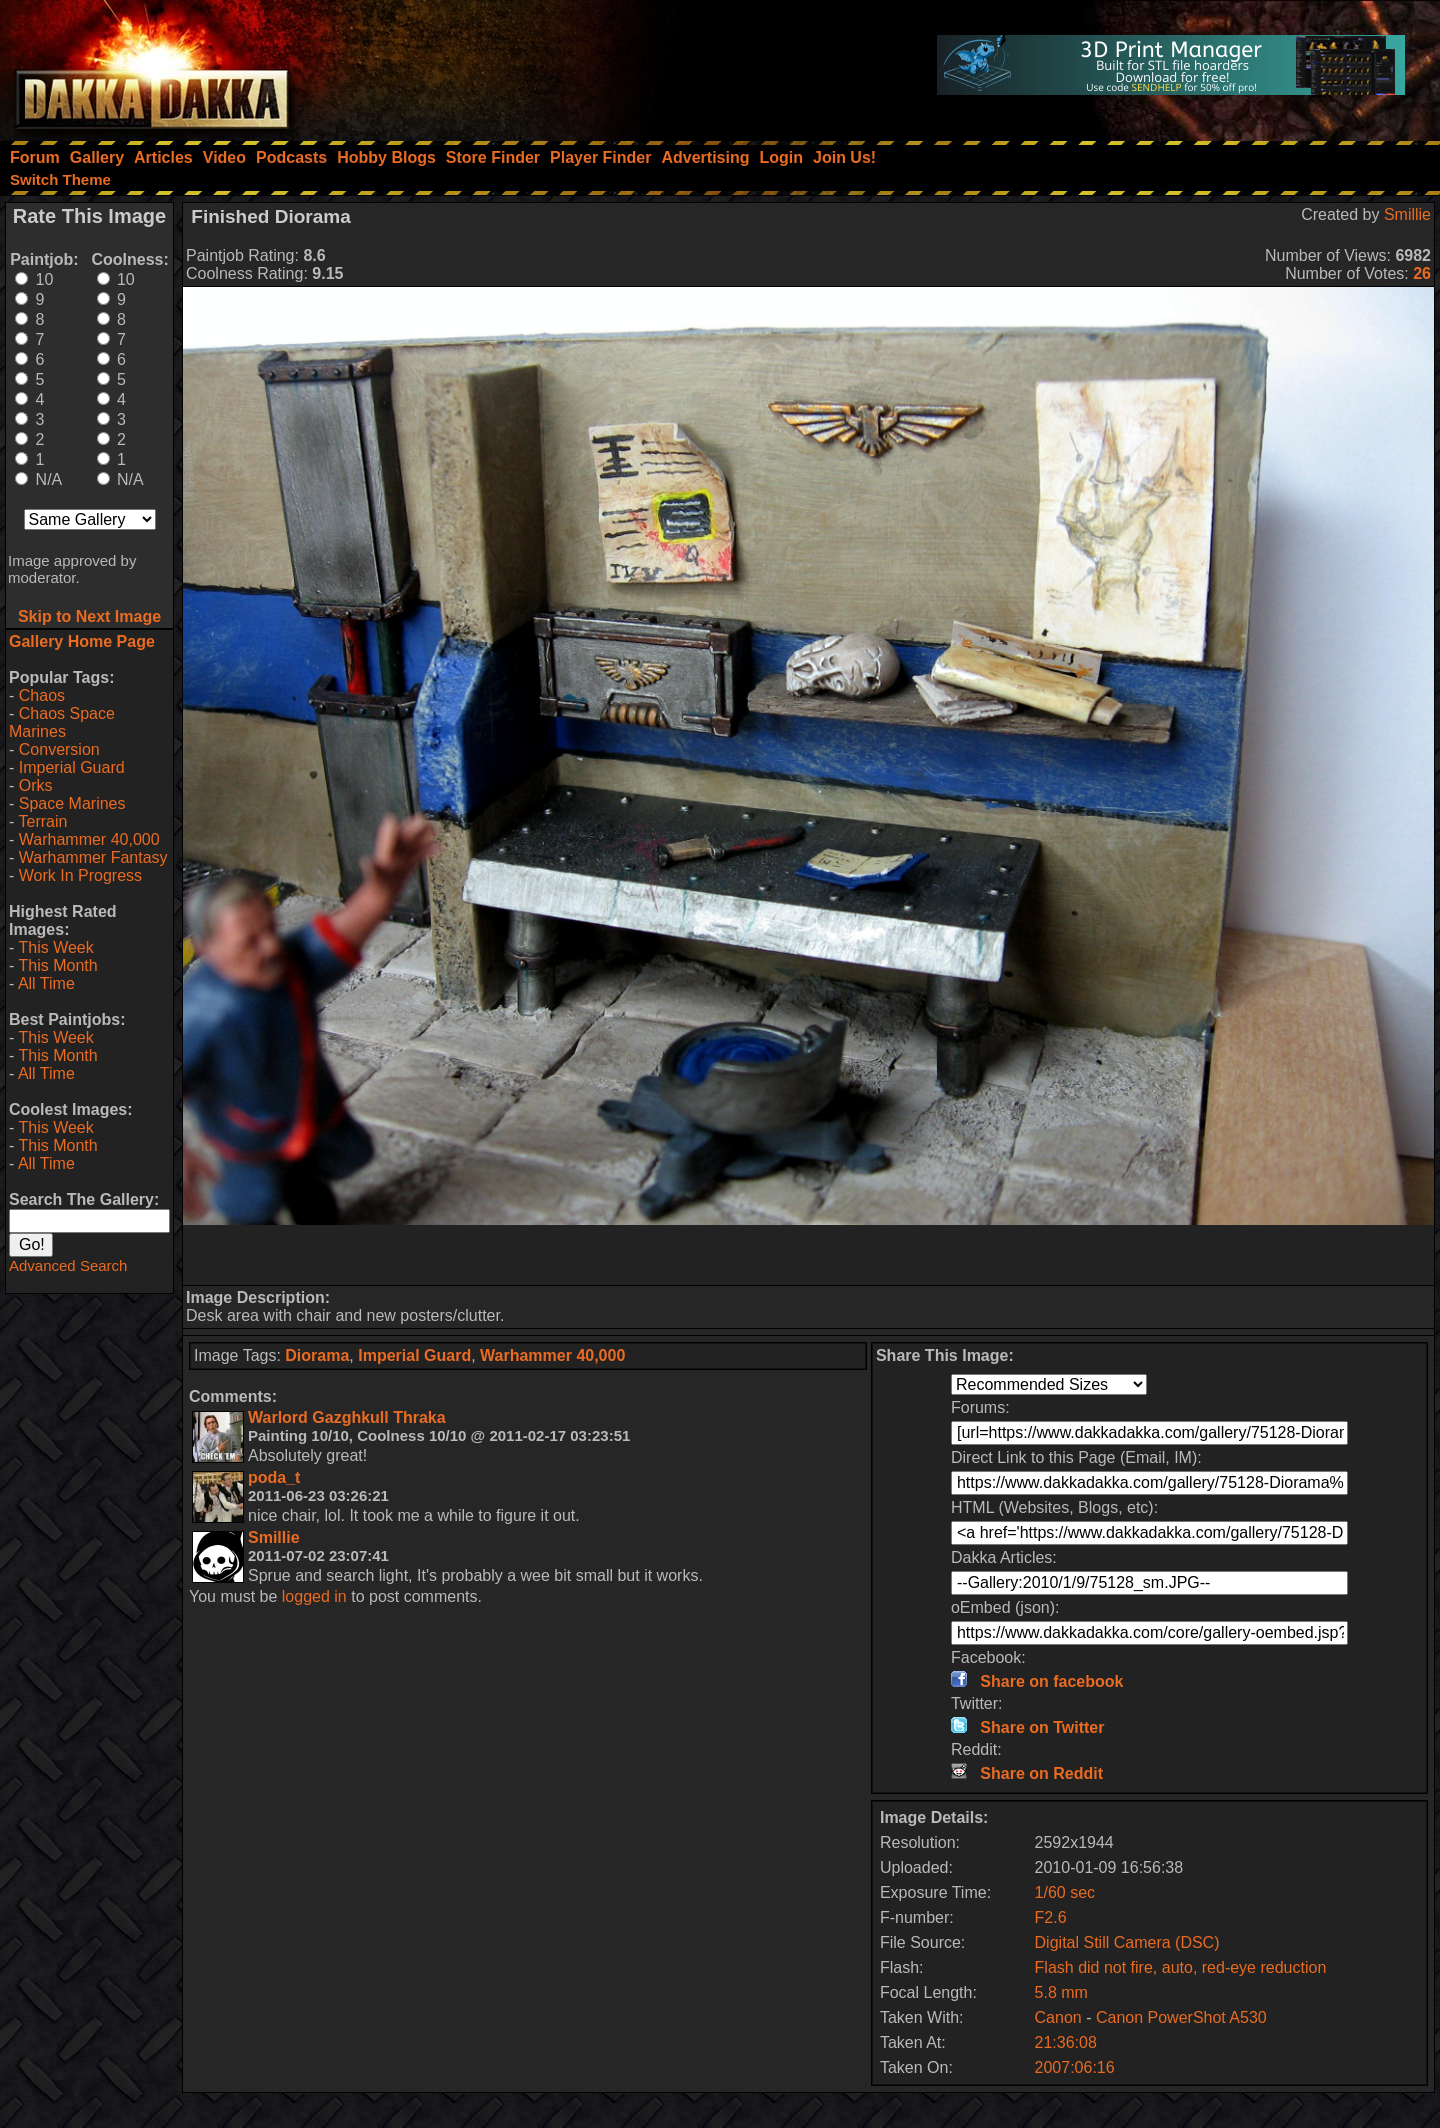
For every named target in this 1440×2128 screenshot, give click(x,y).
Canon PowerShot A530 (1181, 2017)
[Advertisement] (809, 1255)
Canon (1058, 2017)
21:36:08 (1066, 2042)
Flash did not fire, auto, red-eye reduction (1181, 1967)
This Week (55, 947)
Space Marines (72, 803)
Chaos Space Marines (62, 722)
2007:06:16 (1075, 2067)
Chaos (42, 695)
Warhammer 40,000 (89, 839)
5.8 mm (1061, 1992)
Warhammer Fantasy (93, 857)
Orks (36, 785)
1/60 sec (1065, 1892)
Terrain (42, 821)
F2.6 (1051, 1917)
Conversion (59, 749)
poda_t (274, 1477)
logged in (314, 1596)
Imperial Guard (72, 767)
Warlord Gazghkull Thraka (347, 1417)
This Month (57, 965)
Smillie (1407, 214)
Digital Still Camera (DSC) (1127, 1942)
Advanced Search (68, 1265)
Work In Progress (80, 875)
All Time (46, 983)
